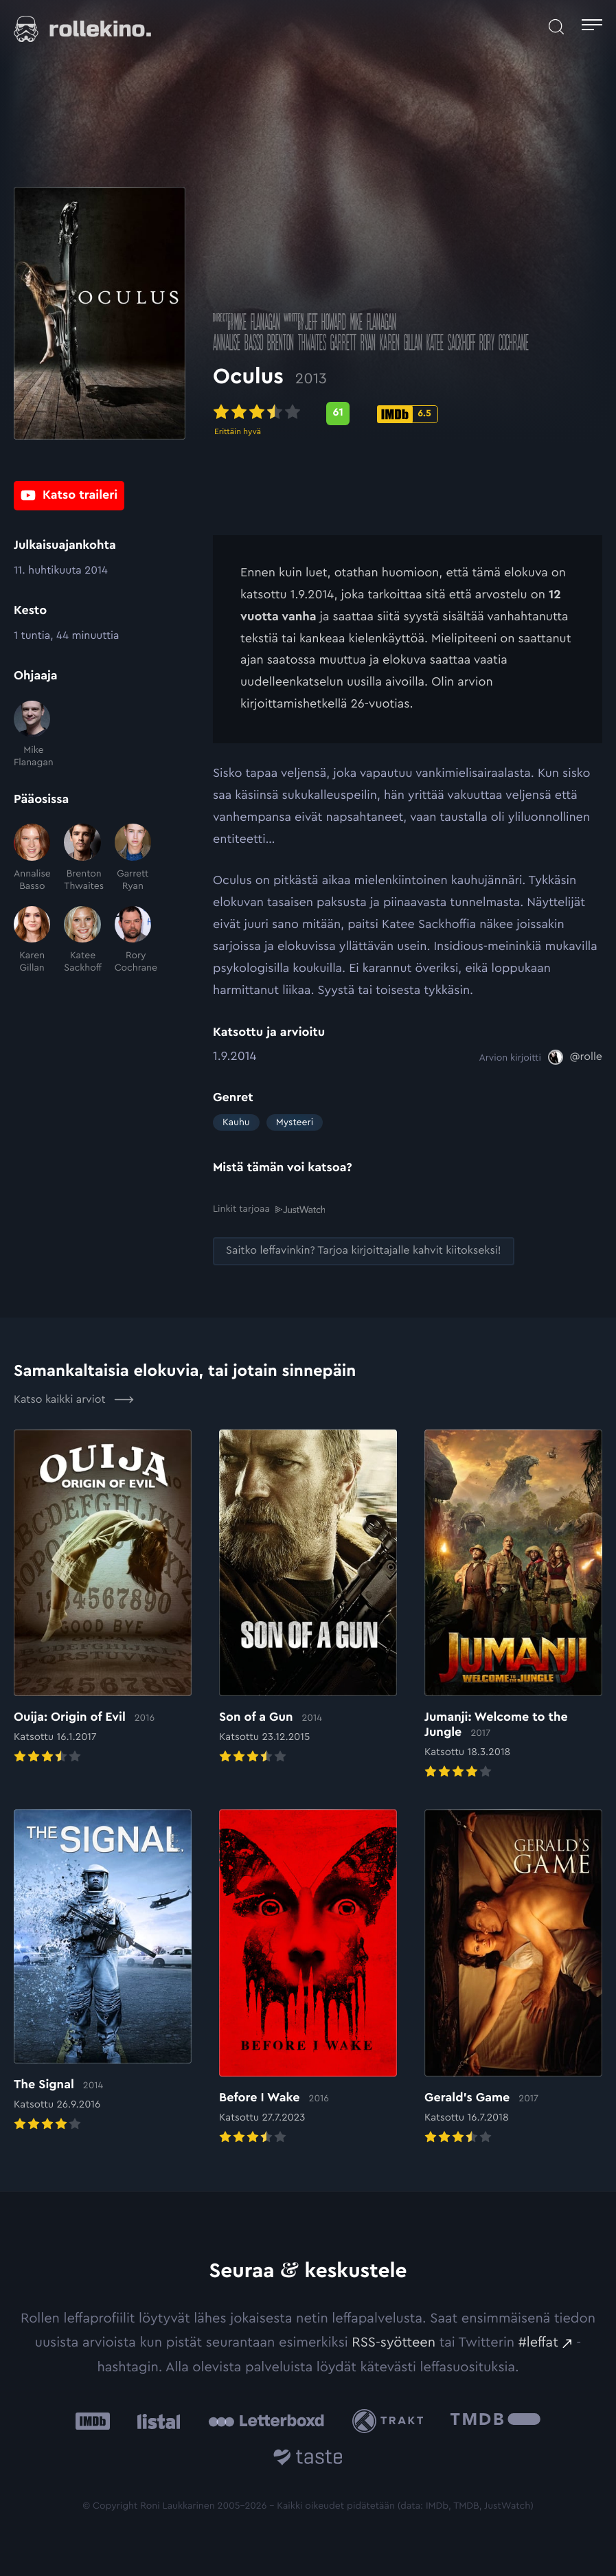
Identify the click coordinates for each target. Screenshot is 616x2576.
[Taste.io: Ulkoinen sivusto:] (308, 2459)
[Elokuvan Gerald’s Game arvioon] (513, 1978)
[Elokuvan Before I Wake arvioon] (308, 1978)
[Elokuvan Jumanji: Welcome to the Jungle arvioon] (513, 1605)
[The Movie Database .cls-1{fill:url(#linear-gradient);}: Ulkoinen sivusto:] (495, 2421)
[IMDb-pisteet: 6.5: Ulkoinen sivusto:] (407, 416)
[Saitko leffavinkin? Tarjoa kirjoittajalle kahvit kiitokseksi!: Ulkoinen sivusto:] (363, 1251)
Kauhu (236, 1122)
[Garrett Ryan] (133, 858)
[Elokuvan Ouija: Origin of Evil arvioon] (103, 1598)
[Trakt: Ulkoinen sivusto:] (391, 2420)
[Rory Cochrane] (133, 940)
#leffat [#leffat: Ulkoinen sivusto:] (538, 2342)
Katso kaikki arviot (74, 1399)
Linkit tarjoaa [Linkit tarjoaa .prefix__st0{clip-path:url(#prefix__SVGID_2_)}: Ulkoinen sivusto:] (269, 1209)
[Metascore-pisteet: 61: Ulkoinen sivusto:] (338, 415)
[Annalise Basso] (32, 858)
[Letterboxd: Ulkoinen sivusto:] (266, 2420)
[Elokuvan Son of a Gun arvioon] (308, 1598)
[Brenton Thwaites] (82, 858)
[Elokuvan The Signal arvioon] (103, 1971)
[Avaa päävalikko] (592, 27)
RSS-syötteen (393, 2342)
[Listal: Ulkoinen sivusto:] (155, 2421)
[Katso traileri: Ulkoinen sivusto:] (69, 495)
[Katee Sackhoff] (82, 940)
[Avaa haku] (556, 27)
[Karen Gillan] (32, 940)
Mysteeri (294, 1122)
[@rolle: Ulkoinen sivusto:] (575, 1057)
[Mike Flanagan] (32, 735)
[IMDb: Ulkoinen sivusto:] (93, 2421)
